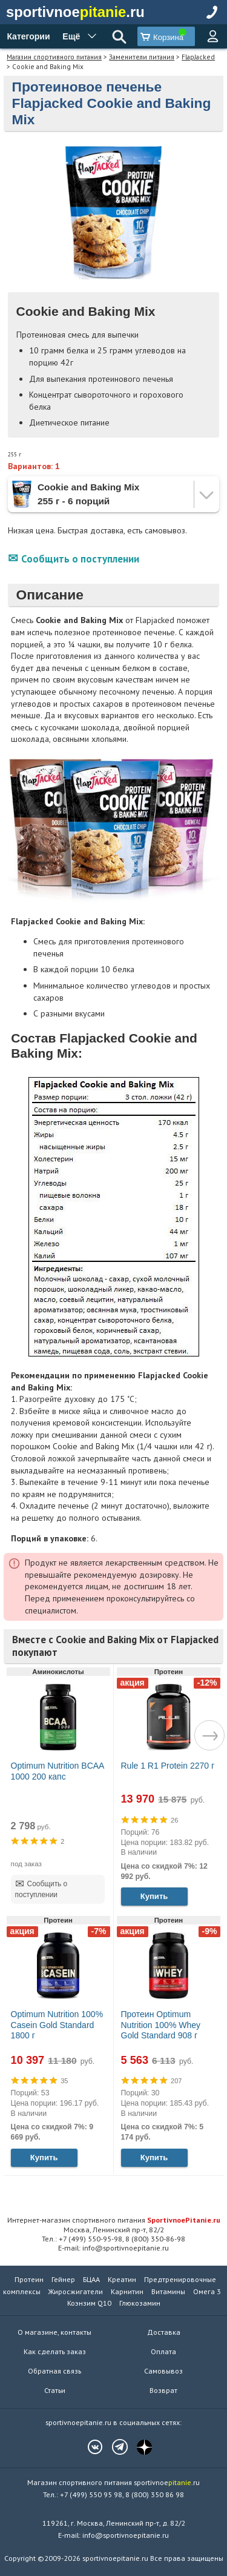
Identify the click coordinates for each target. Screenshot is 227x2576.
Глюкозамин (139, 2302)
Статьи (54, 2390)
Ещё (71, 36)
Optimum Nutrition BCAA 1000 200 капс (57, 1771)
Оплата (163, 2351)
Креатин (122, 2279)
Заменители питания (141, 56)
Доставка (163, 2332)
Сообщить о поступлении (80, 559)
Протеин (29, 2279)
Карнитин (127, 2291)
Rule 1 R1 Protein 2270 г (168, 1765)
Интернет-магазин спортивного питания (113, 2219)
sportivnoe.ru (75, 12)
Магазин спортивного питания (54, 56)
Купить (154, 1896)
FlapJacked (198, 56)
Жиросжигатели (75, 2291)
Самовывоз (163, 2370)
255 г (14, 454)
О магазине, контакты (54, 2332)
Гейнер (63, 2279)
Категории (28, 36)
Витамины (168, 2291)
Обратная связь (54, 2370)
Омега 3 (207, 2291)
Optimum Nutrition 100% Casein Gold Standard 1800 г (57, 2024)
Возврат (163, 2390)
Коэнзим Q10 (89, 2302)
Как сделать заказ (55, 2351)
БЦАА (91, 2279)
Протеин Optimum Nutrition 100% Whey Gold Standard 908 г (161, 2024)
